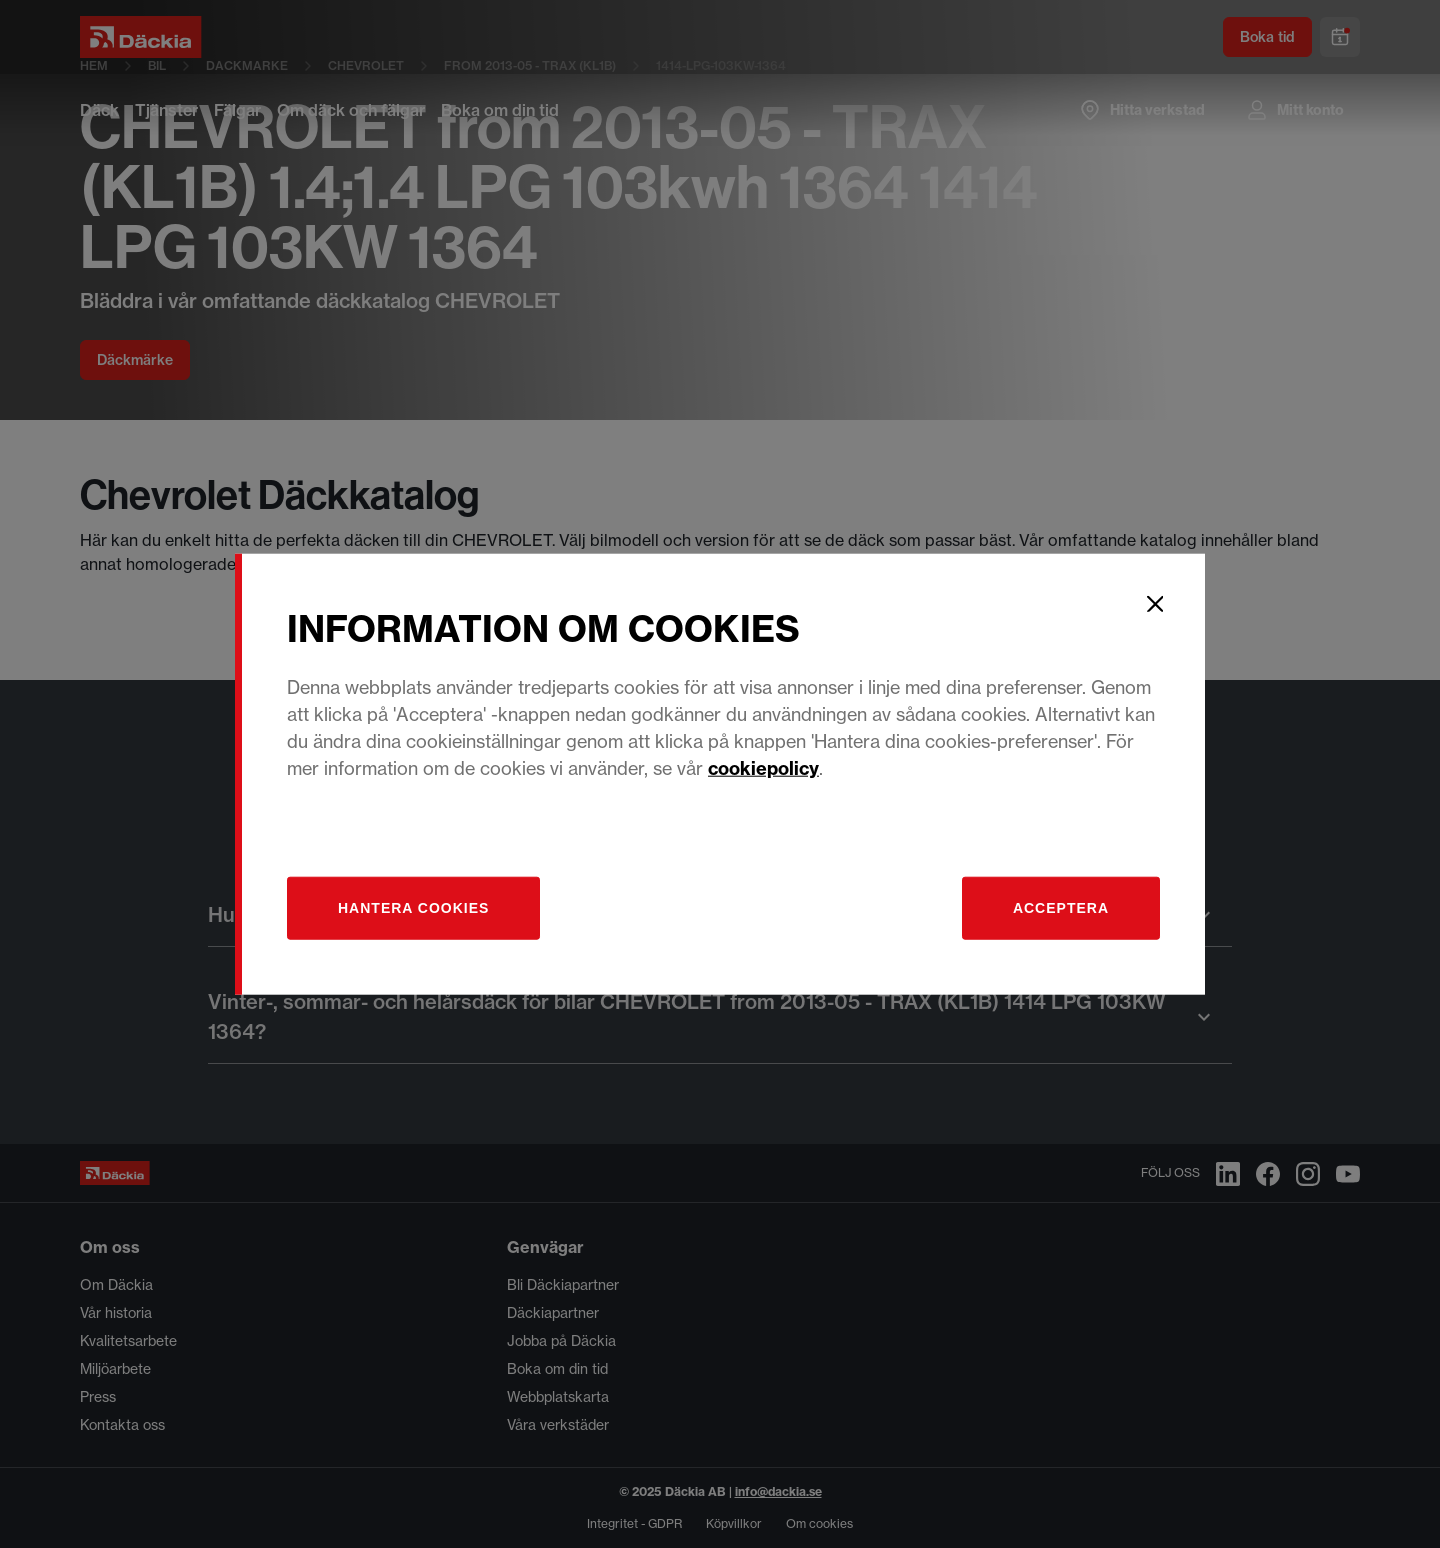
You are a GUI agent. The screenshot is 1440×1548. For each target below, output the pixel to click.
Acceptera (1061, 907)
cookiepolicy (763, 767)
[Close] (1155, 604)
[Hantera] (413, 907)
